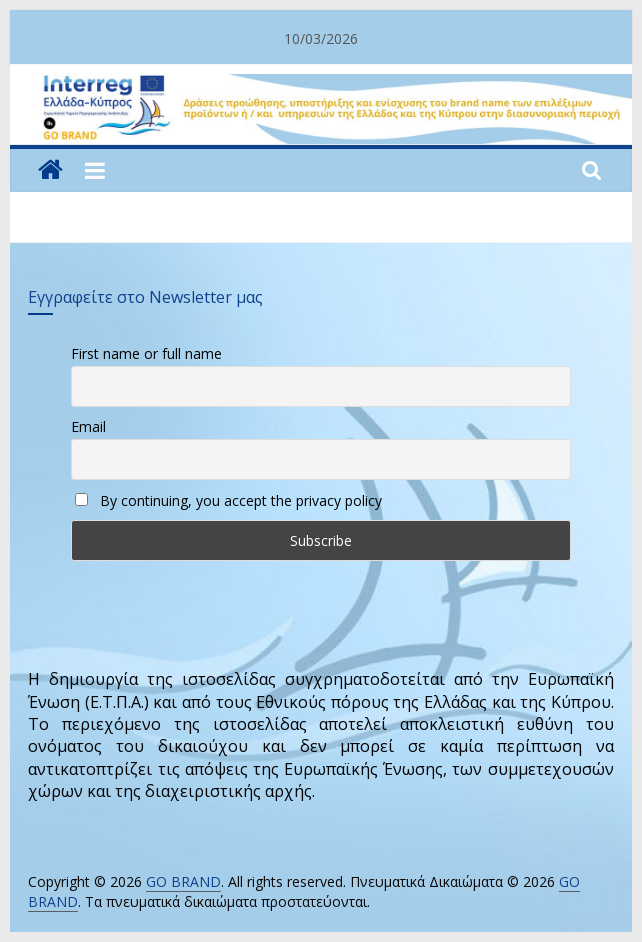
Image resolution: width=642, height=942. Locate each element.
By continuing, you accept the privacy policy (228, 500)
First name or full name (146, 353)
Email (88, 426)
